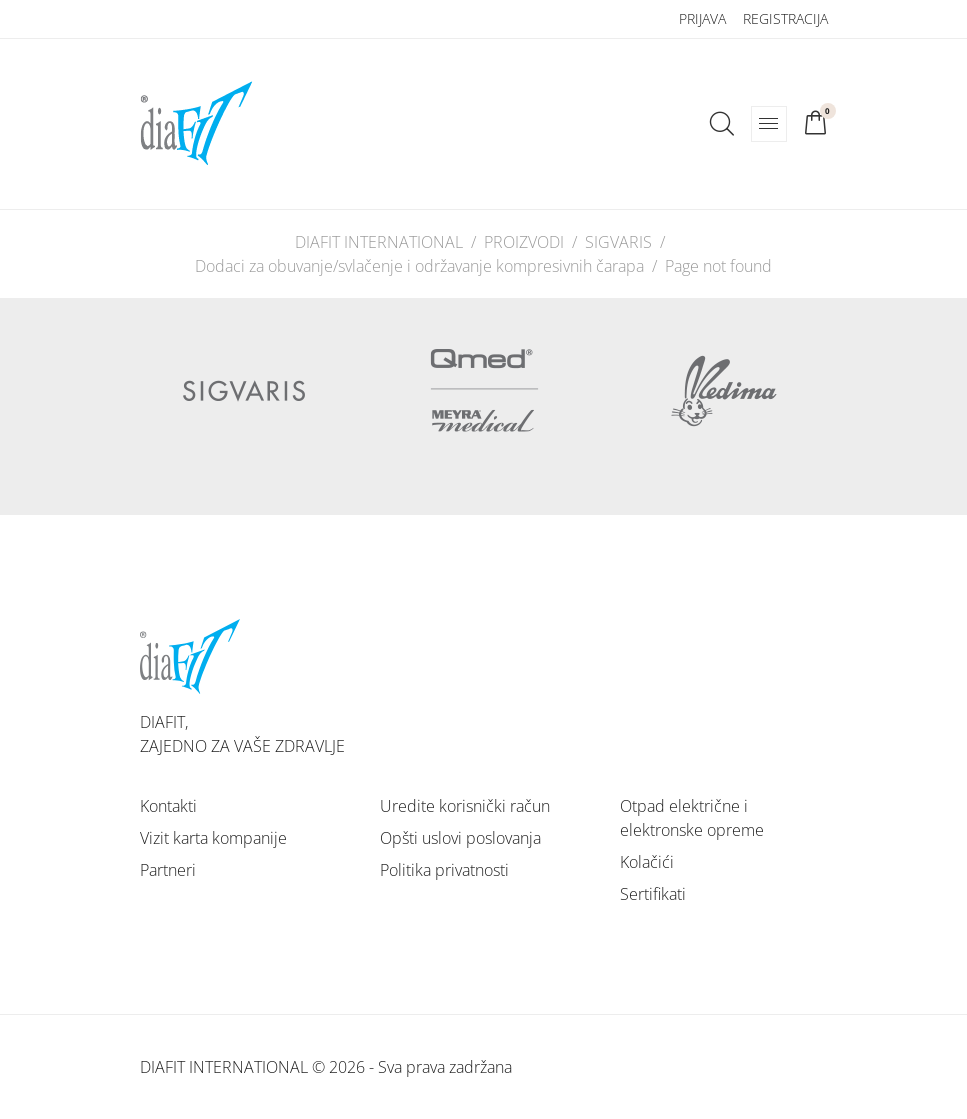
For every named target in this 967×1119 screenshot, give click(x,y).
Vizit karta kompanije (213, 838)
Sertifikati (653, 894)
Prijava (702, 18)
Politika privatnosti (444, 870)
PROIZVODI (524, 242)
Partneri (168, 870)
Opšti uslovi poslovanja (460, 838)
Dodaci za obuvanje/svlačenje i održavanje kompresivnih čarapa (419, 266)
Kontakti (168, 806)
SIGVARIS (618, 242)
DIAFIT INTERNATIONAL (379, 242)
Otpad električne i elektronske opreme (692, 818)
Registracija (785, 18)
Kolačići (647, 862)
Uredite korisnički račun (465, 806)
